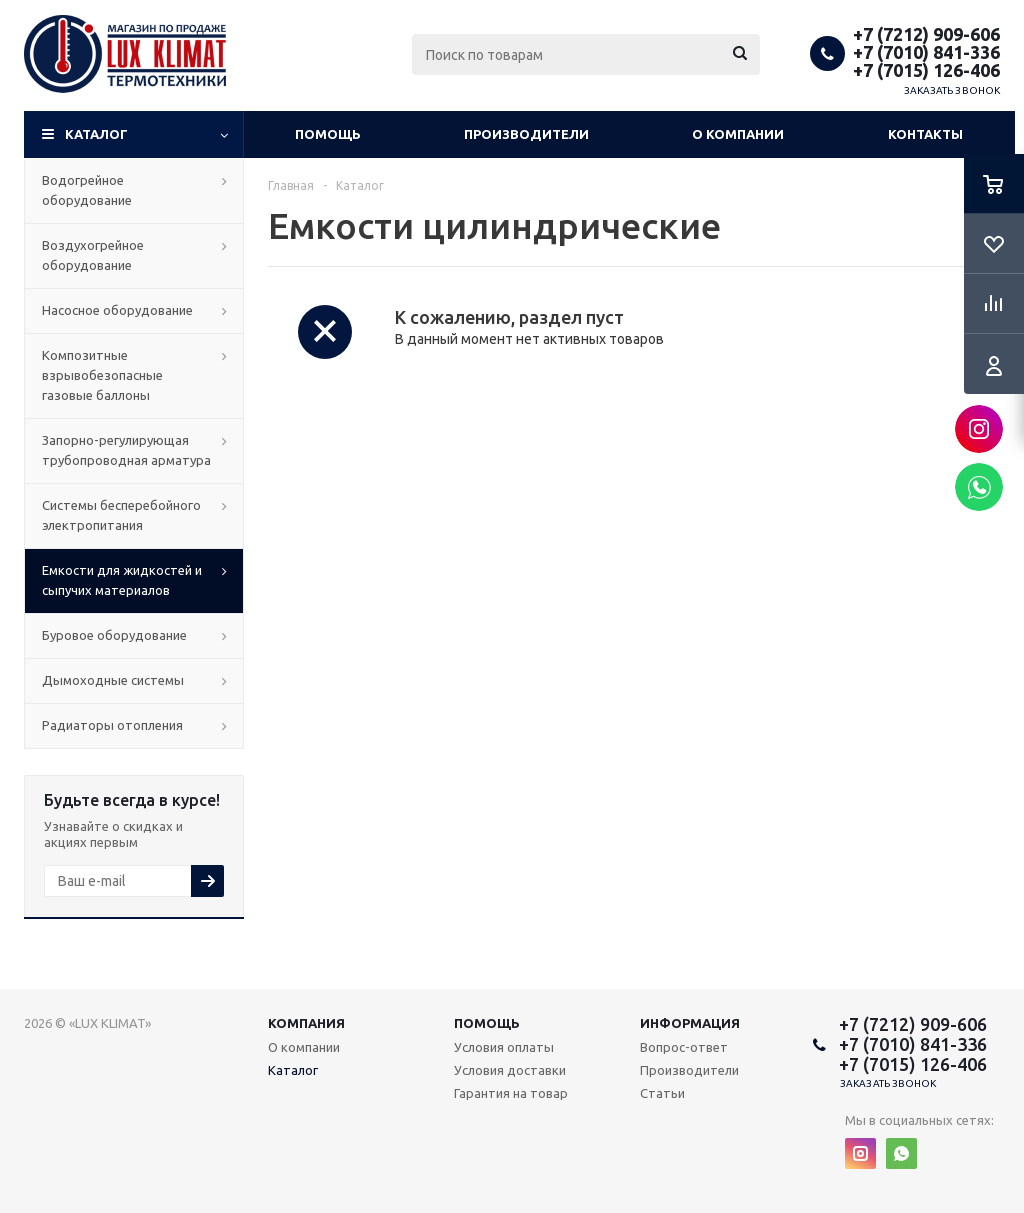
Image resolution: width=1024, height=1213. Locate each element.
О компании (738, 134)
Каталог (96, 134)
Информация (690, 1023)
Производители (526, 134)
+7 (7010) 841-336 (926, 52)
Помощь (328, 134)
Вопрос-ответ (684, 1047)
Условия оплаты (504, 1047)
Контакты (925, 134)
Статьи (662, 1093)
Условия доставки (510, 1070)
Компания (306, 1023)
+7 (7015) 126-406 (926, 70)
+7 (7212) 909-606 (926, 34)
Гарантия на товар (511, 1093)
